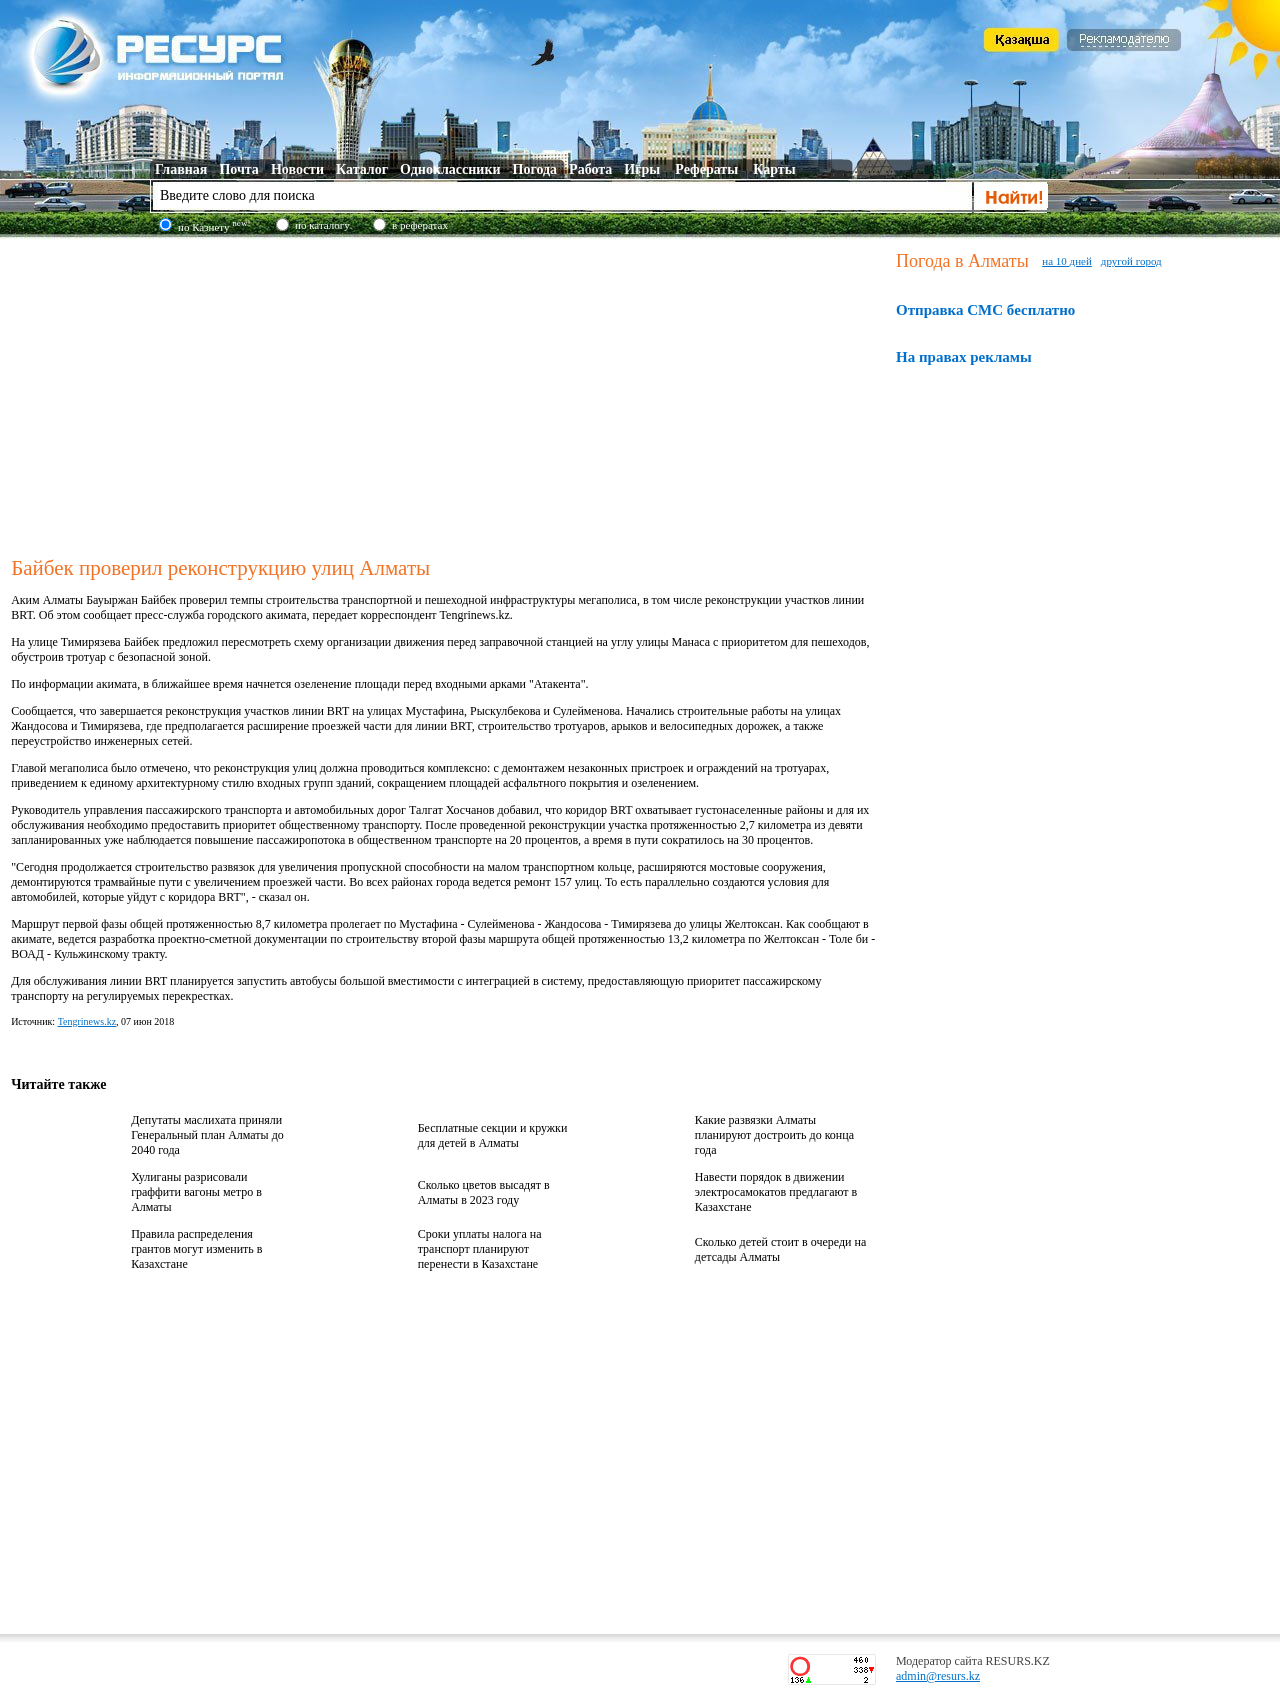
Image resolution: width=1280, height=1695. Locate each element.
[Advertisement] (449, 394)
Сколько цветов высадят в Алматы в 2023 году (484, 1192)
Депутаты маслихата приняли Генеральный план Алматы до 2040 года (207, 1135)
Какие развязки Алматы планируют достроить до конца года (774, 1135)
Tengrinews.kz (87, 1021)
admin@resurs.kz (938, 1676)
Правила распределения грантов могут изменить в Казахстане (196, 1249)
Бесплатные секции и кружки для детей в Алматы (493, 1135)
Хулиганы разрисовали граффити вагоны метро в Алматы (196, 1192)
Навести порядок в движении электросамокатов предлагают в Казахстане (776, 1192)
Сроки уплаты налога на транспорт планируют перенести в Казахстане (480, 1249)
